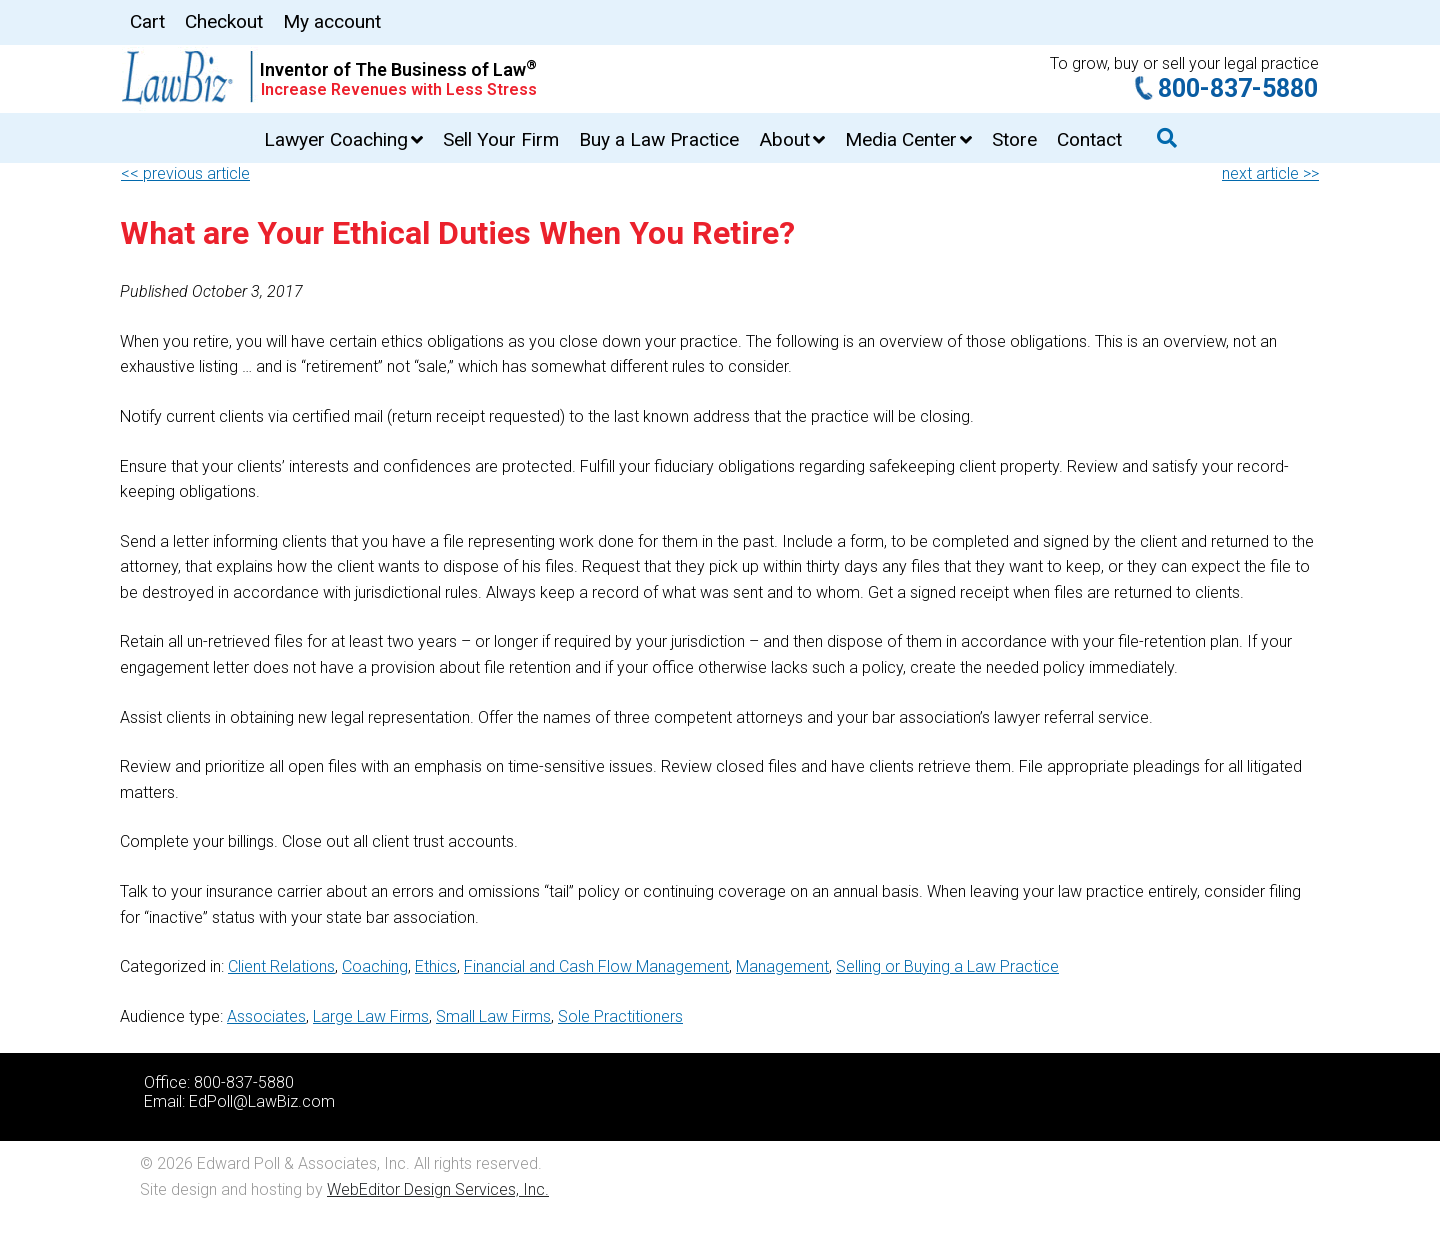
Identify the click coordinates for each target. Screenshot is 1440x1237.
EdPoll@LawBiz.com (262, 1101)
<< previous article (185, 173)
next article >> (1270, 173)
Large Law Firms (371, 1016)
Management (782, 966)
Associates (266, 1016)
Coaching (375, 966)
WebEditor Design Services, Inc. (438, 1189)
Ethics (436, 966)
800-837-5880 (1238, 88)
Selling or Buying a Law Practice (947, 966)
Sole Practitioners (620, 1016)
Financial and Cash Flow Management (596, 966)
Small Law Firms (493, 1016)
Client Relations (281, 966)
